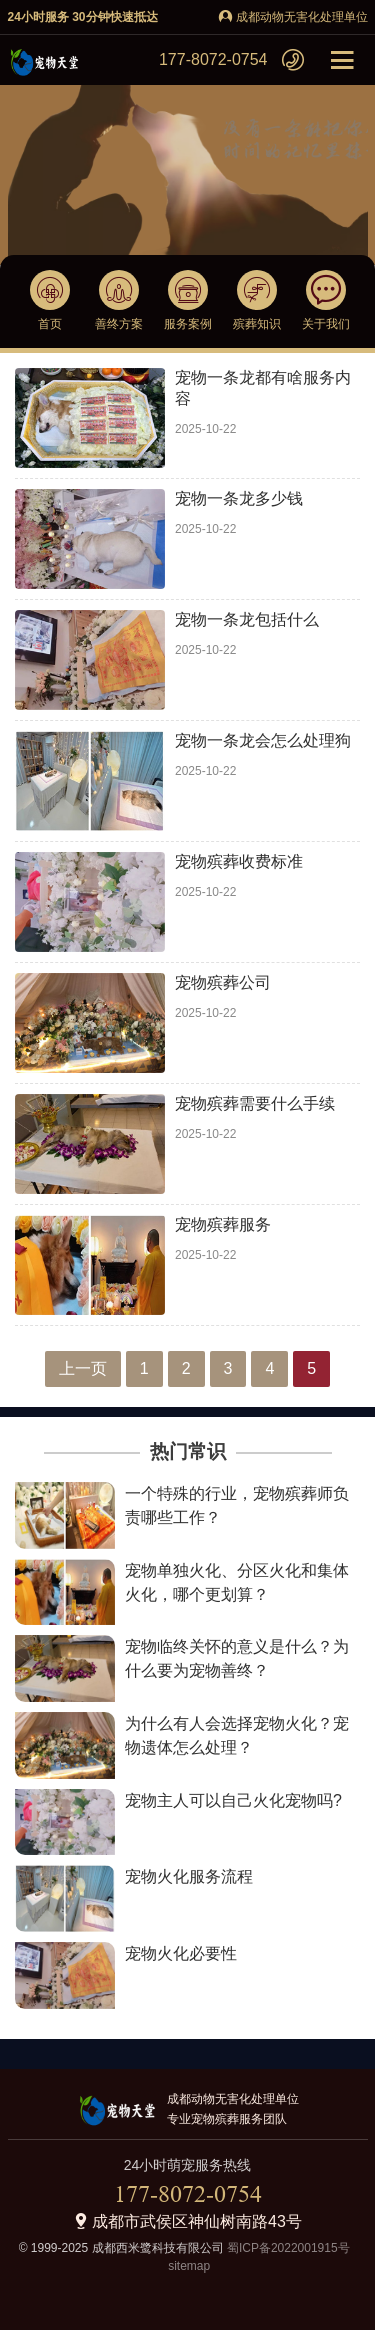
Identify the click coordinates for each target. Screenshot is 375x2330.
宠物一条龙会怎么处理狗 (263, 740)
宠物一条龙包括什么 (247, 619)
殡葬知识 (257, 324)
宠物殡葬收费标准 (239, 861)
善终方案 (119, 324)
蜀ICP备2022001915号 (287, 2248)
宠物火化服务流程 (189, 1876)
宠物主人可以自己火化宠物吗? (233, 1800)
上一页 (83, 1368)
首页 (50, 324)
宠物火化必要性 (181, 1953)
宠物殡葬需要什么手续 (255, 1103)
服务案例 (188, 324)
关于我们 (326, 324)
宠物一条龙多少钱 (239, 498)
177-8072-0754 (213, 59)
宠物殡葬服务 (223, 1224)
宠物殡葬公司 (223, 982)
